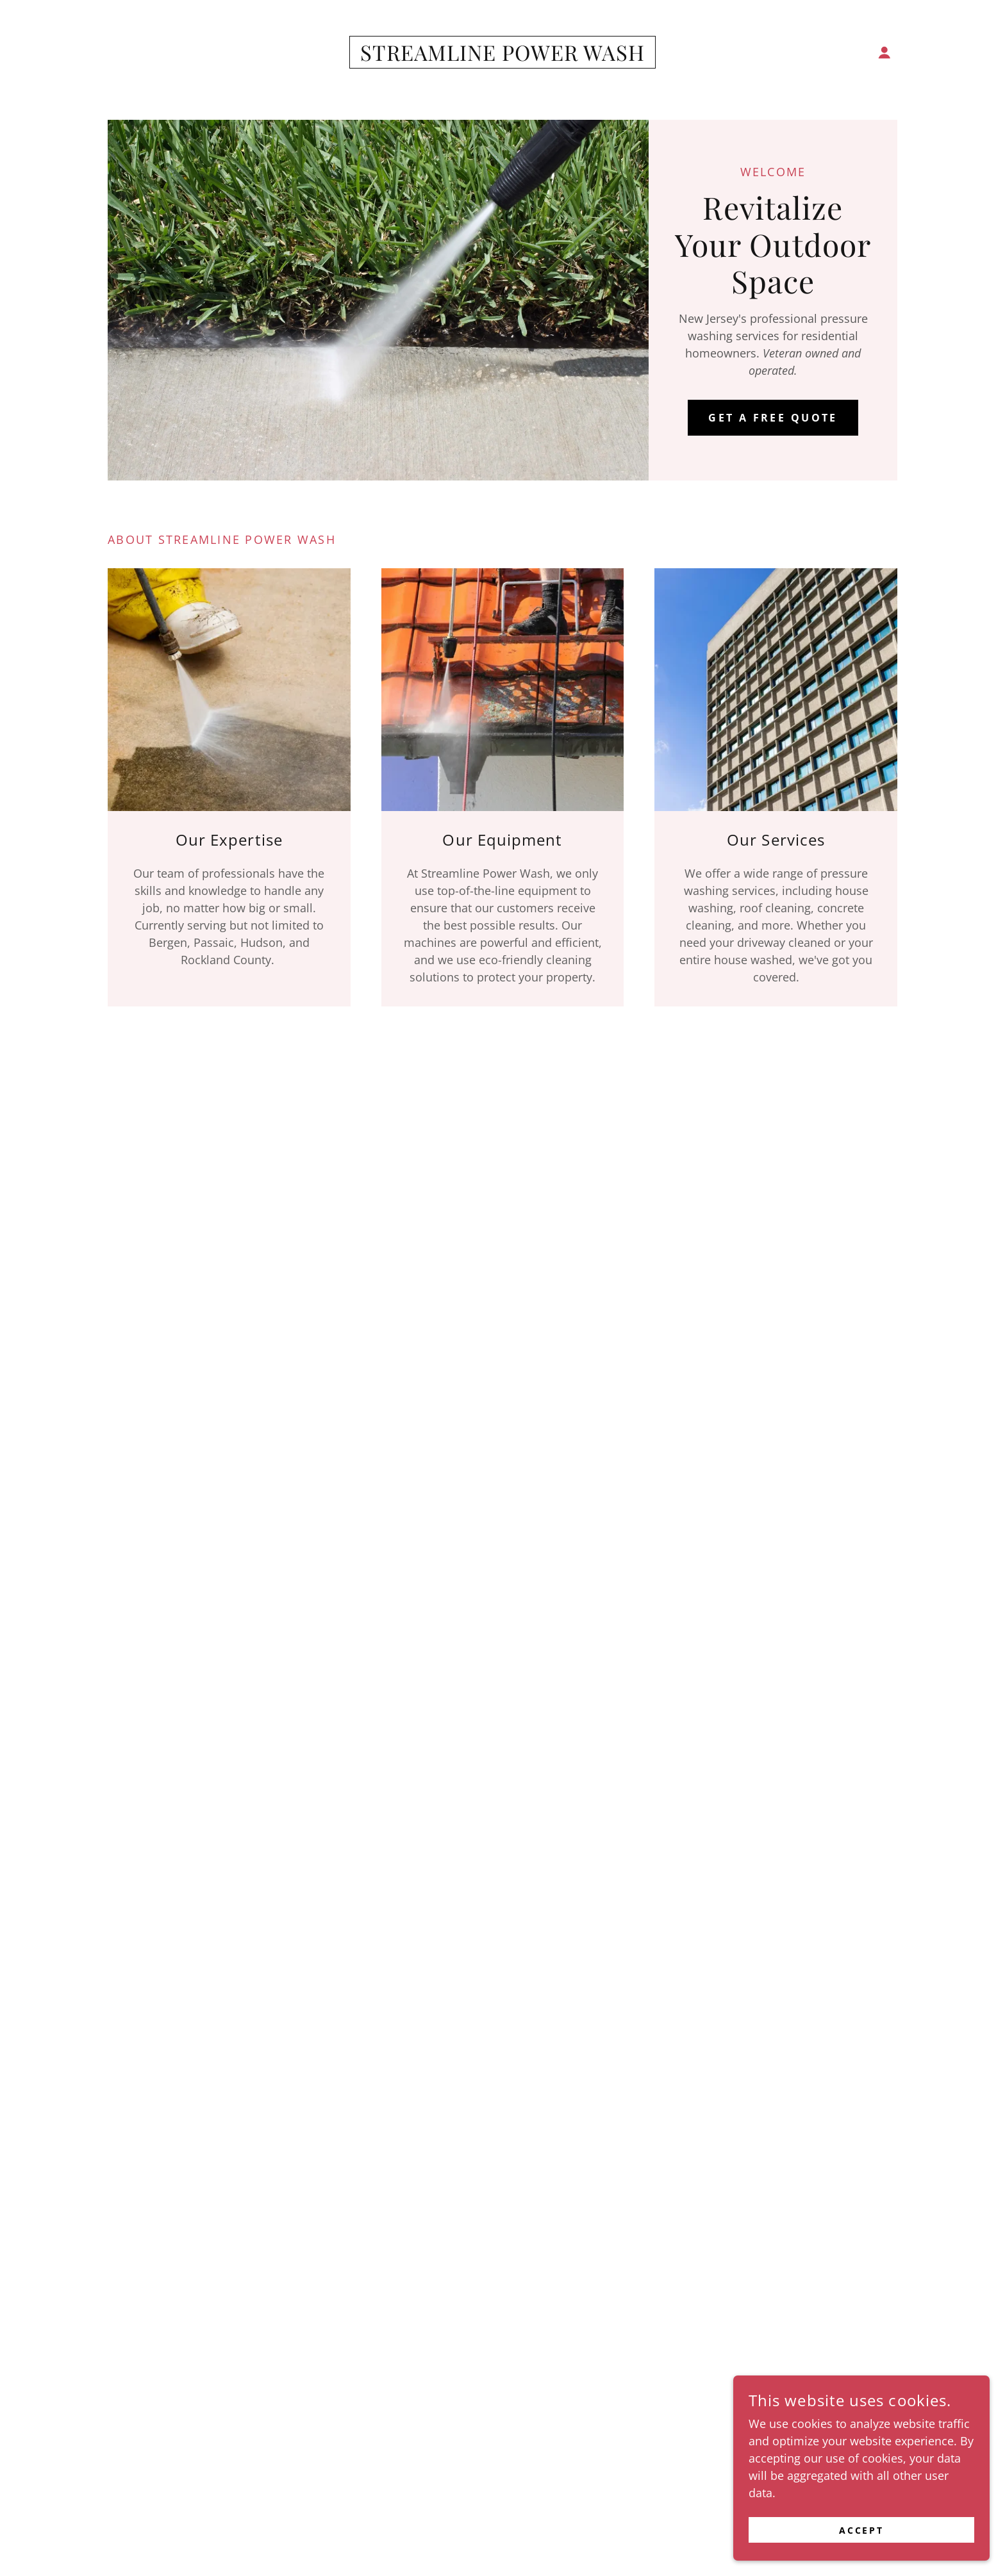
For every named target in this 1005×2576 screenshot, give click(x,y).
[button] (884, 52)
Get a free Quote (773, 418)
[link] (502, 56)
